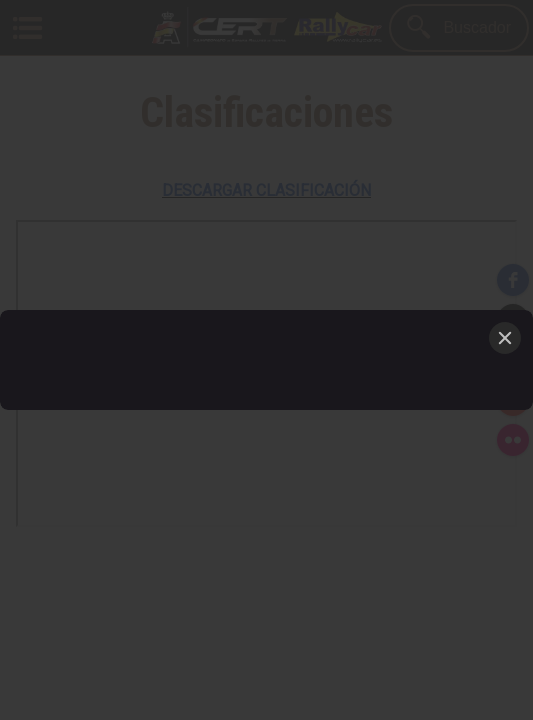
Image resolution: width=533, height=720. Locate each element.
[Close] (505, 338)
